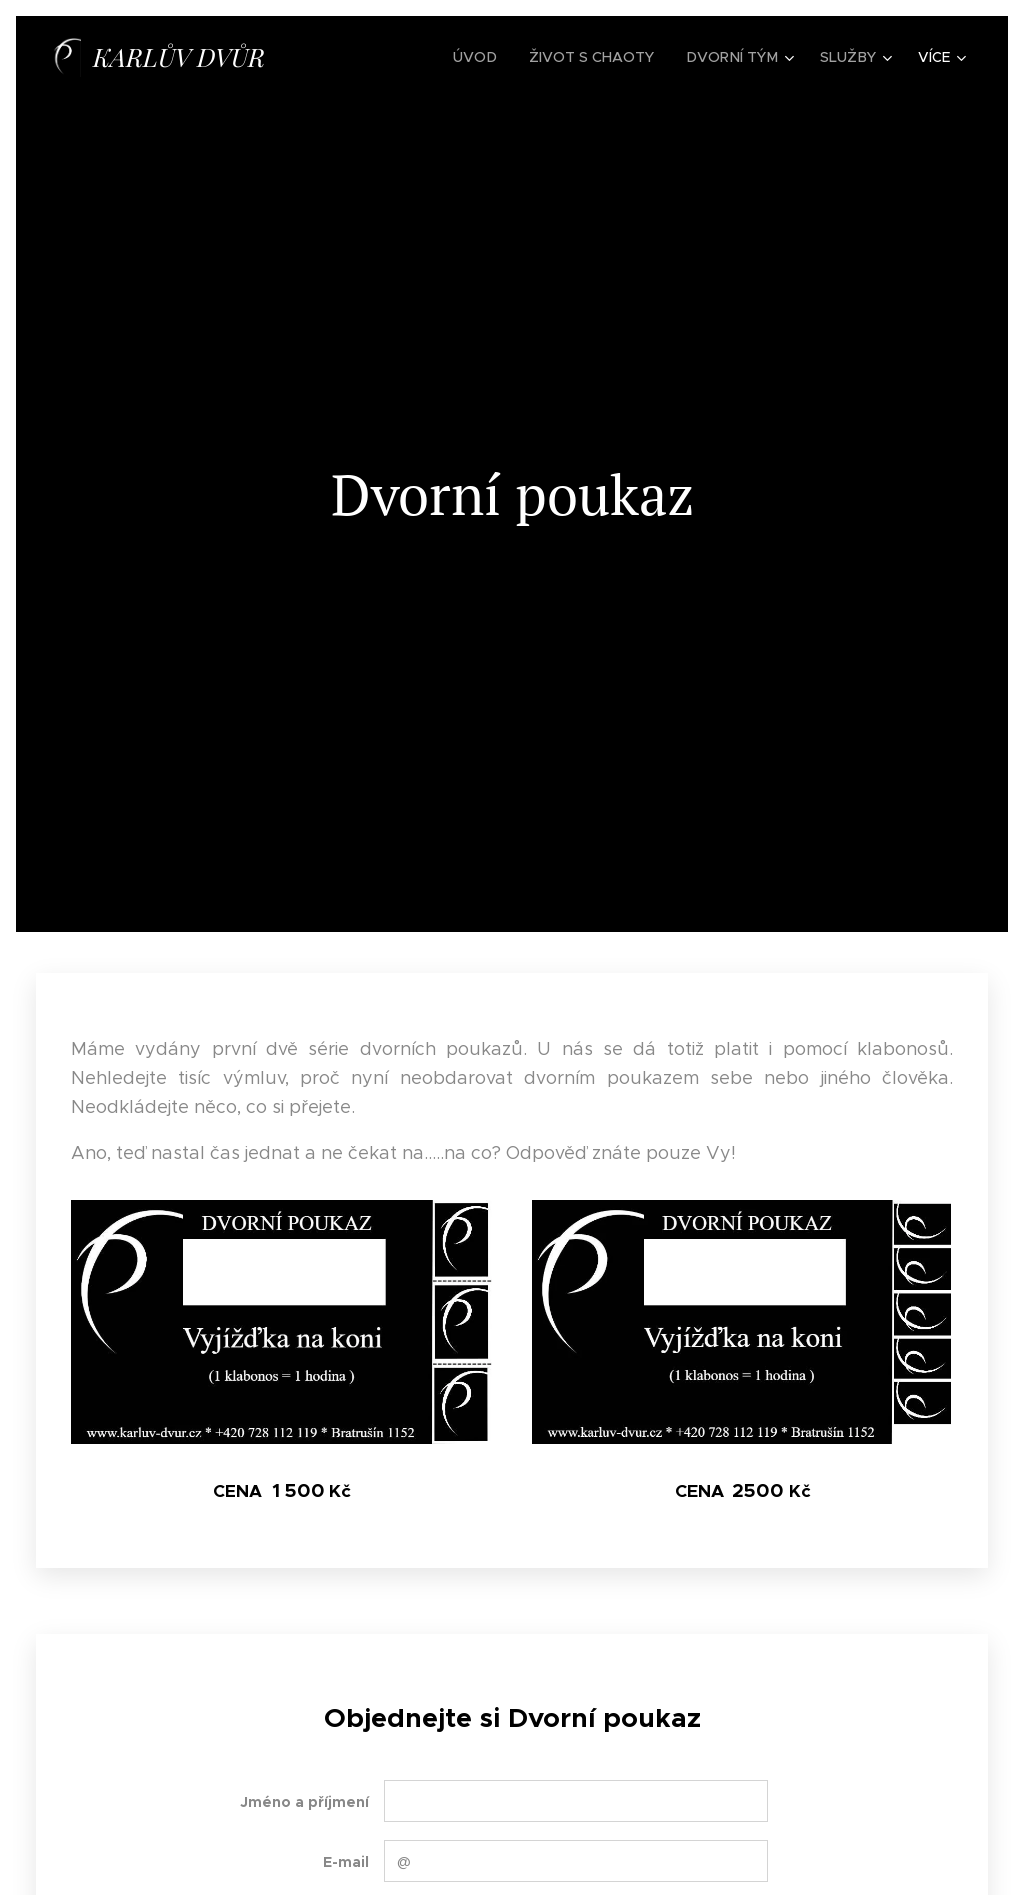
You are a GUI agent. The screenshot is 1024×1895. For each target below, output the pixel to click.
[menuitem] (485, 57)
